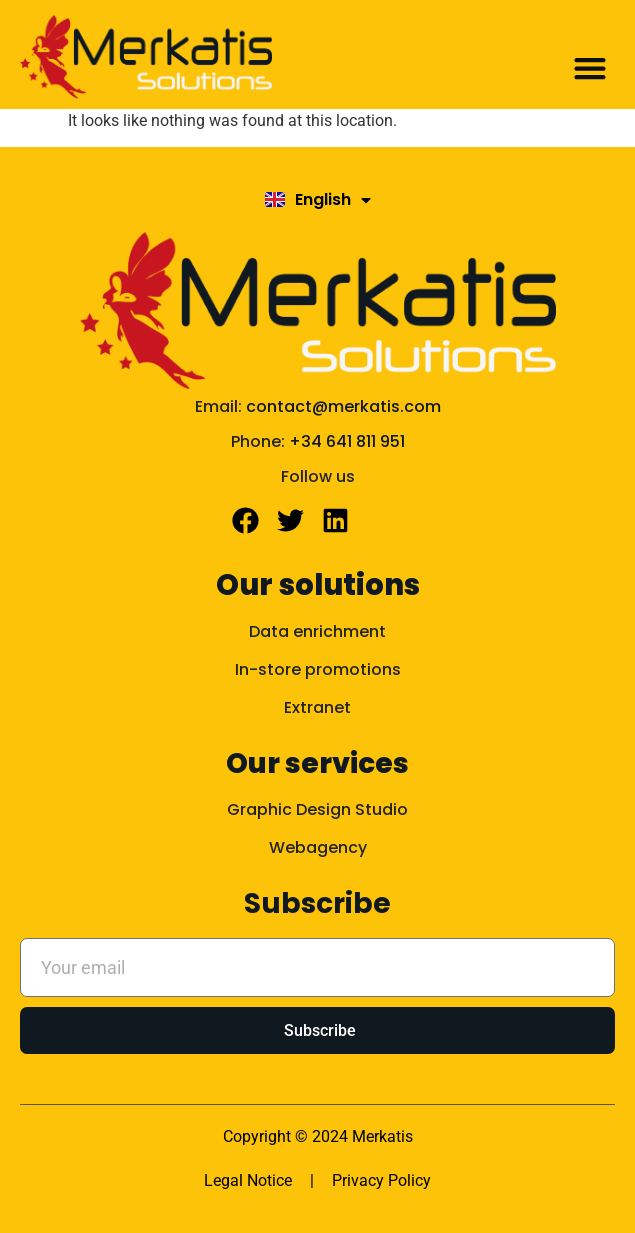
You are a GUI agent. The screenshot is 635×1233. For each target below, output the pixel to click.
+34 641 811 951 (347, 441)
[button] (589, 68)
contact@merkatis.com (343, 406)
